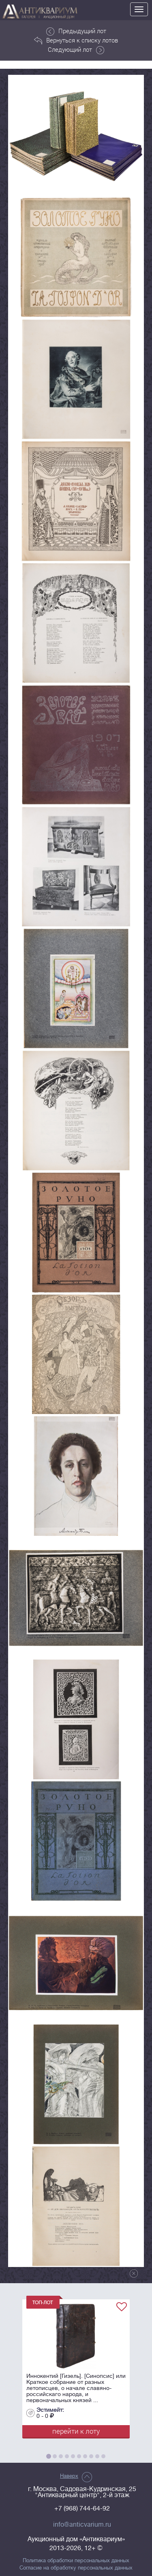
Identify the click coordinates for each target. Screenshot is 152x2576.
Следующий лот (76, 49)
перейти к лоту (76, 2431)
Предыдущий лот (76, 31)
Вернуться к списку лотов (76, 40)
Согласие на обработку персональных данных (76, 2568)
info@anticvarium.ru (82, 2524)
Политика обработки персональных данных (76, 2561)
